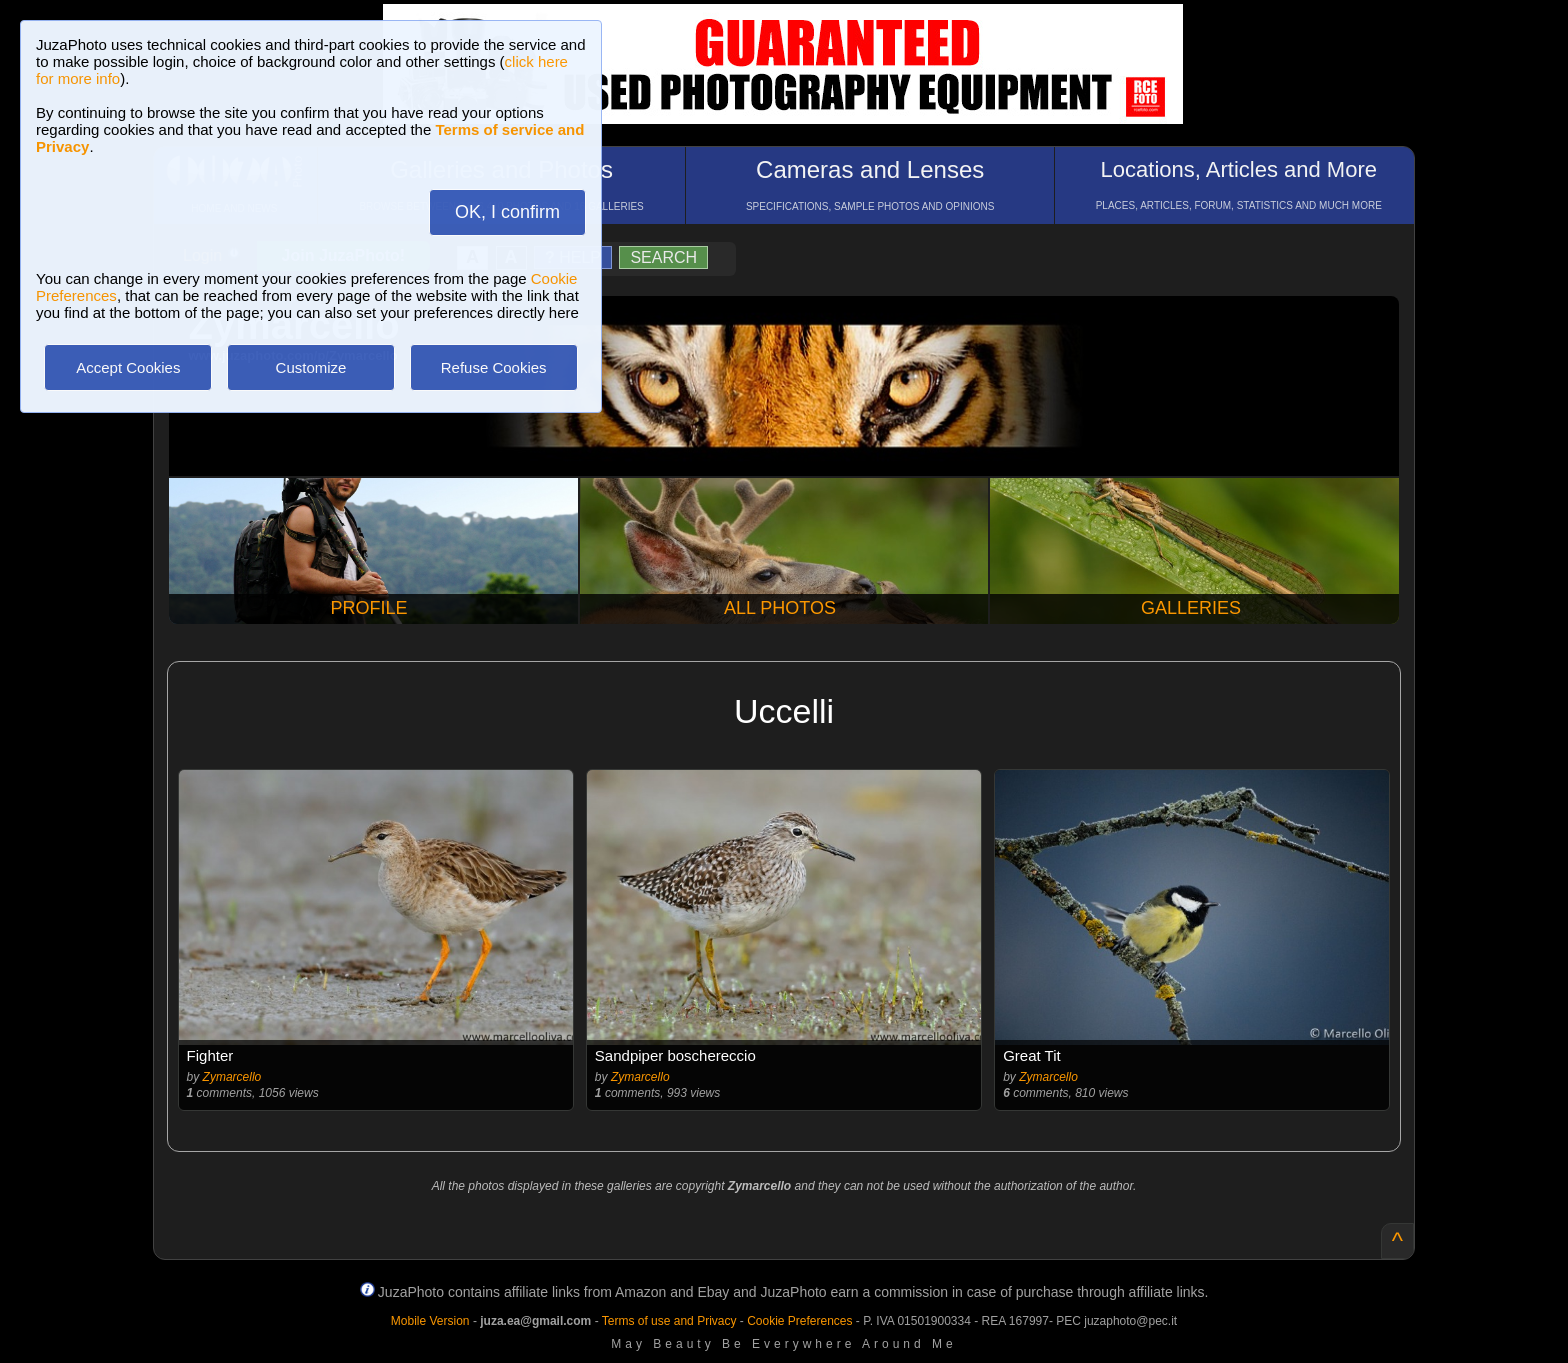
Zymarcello (232, 1077)
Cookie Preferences (799, 1321)
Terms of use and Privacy (669, 1321)
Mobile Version (430, 1321)
